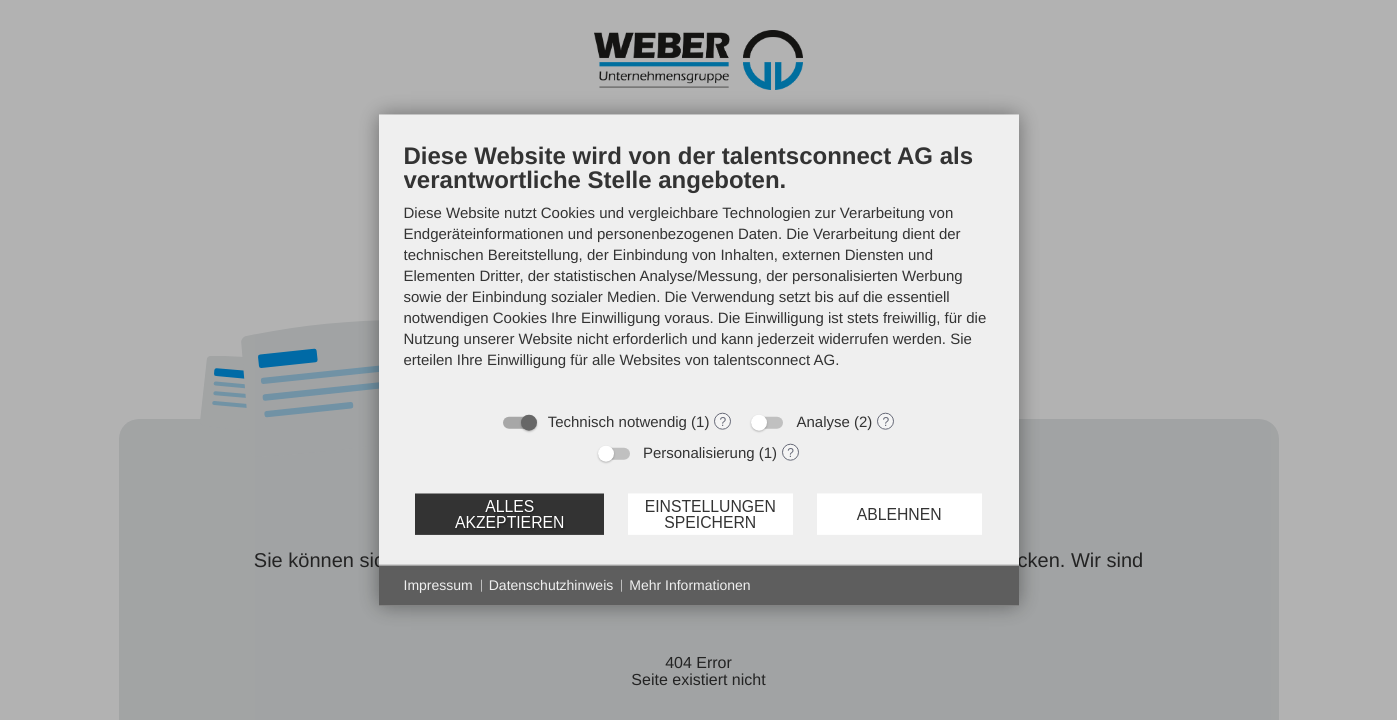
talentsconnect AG (774, 360)
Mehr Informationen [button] (689, 585)
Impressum (438, 585)
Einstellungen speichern (710, 513)
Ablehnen (899, 513)
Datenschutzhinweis (551, 585)
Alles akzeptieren (509, 513)
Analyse (822, 422)
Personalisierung (699, 453)
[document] (699, 271)
